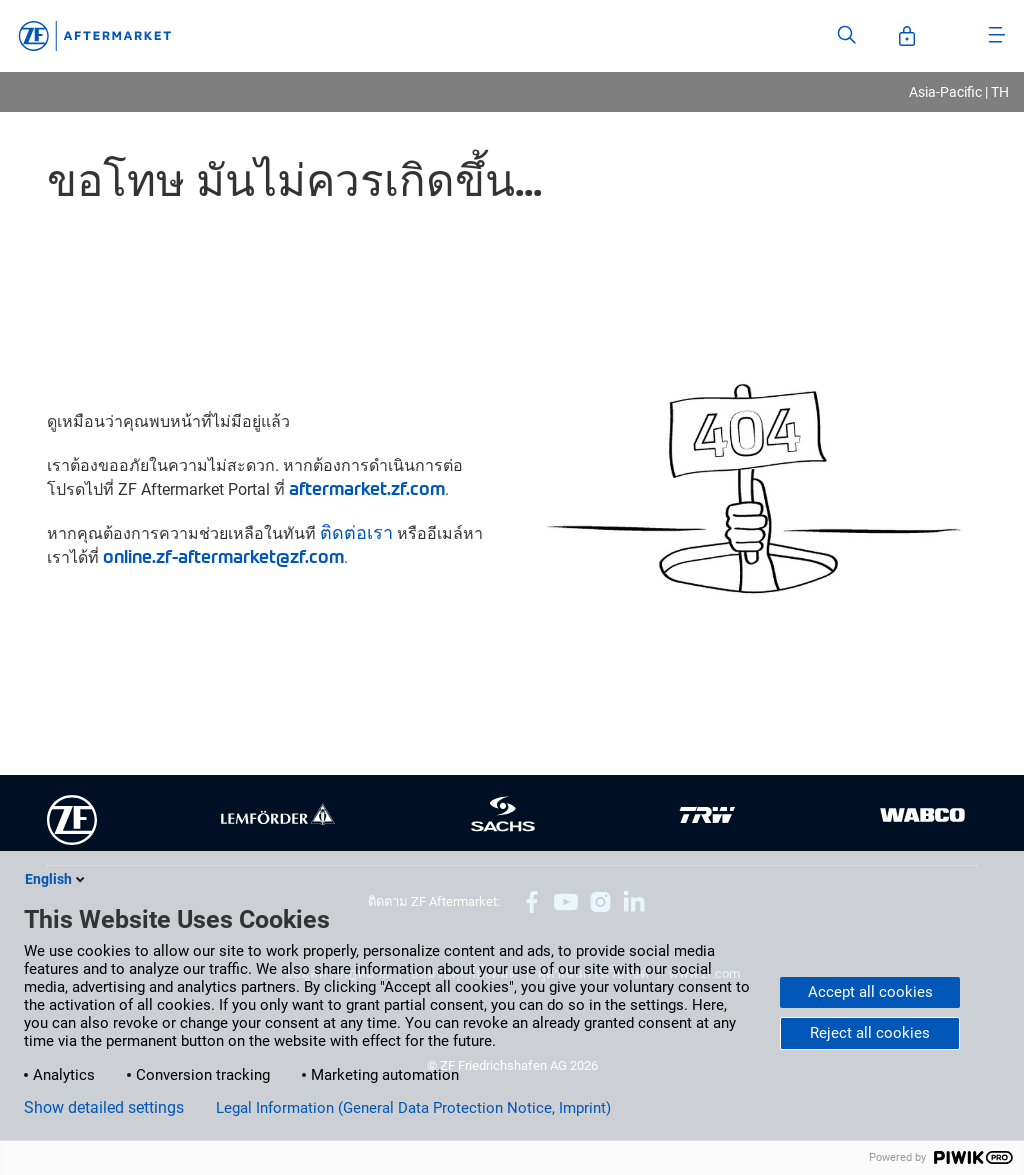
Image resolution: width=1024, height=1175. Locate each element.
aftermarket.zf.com (367, 487)
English (56, 879)
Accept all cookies (870, 992)
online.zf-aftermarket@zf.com (223, 555)
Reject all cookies (870, 1033)
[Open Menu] (997, 35)
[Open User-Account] (907, 36)
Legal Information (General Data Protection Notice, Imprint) (413, 1108)
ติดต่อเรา (356, 531)
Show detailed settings (104, 1108)
